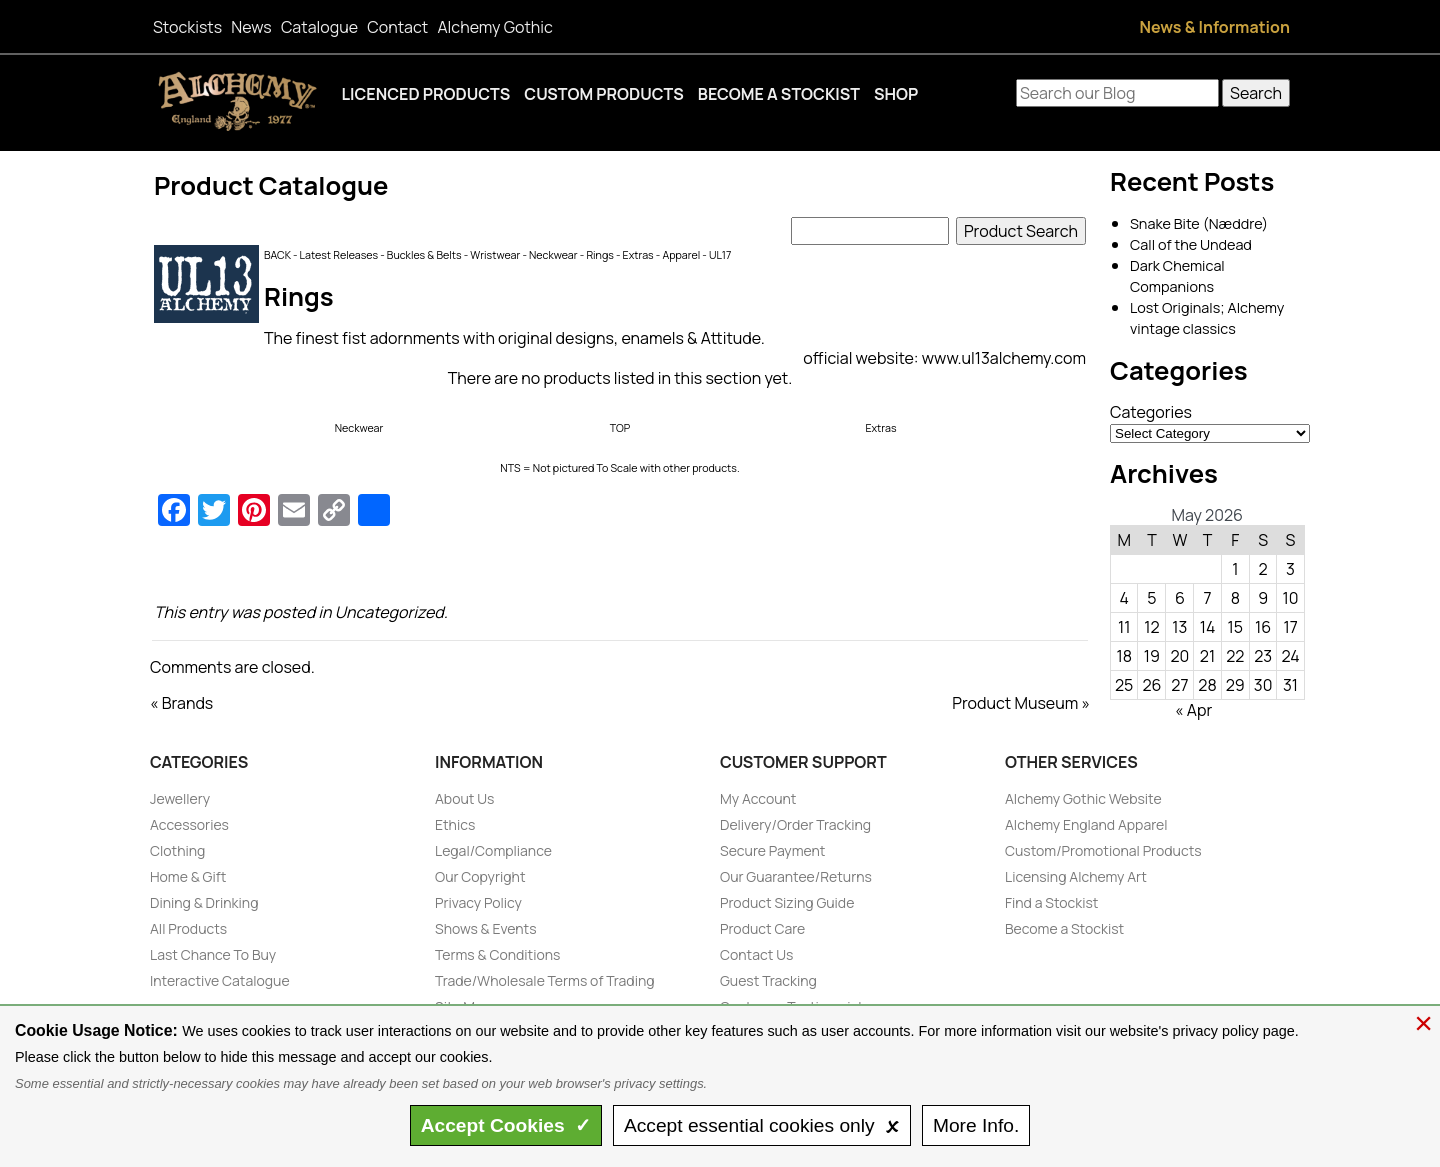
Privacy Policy (478, 902)
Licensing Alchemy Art (1076, 876)
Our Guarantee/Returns (796, 876)
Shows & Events (486, 928)
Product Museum (1015, 703)
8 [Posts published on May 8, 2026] (1235, 598)
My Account (758, 798)
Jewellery (180, 798)
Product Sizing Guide (787, 902)
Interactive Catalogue (220, 980)
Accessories (189, 824)
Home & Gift (188, 876)
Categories (1151, 412)
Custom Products (604, 94)
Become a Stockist (779, 94)
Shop (896, 94)
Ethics (455, 824)
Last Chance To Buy (213, 954)
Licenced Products (426, 94)
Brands (187, 703)
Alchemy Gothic (494, 27)
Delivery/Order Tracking (795, 824)
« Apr (1193, 710)
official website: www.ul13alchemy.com (944, 358)
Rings (599, 255)
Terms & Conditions (497, 954)
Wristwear (495, 255)
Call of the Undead (1191, 244)
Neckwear (553, 255)
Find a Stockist (1051, 902)
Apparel (681, 255)
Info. (976, 1125)
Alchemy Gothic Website (1083, 798)
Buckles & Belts (424, 255)
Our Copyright (480, 876)
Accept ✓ (506, 1125)
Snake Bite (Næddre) (1199, 223)
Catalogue (319, 27)
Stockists (187, 27)
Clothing (177, 850)
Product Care (762, 928)
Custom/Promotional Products (1103, 850)
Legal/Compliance (493, 850)
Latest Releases (339, 255)
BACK (277, 255)
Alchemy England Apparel (1086, 824)
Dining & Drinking (204, 902)
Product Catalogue (271, 185)
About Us (464, 798)
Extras (638, 255)
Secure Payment (772, 850)
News (251, 27)
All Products (188, 928)
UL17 (720, 255)
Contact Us (756, 954)
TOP (620, 428)
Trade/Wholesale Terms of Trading (545, 980)
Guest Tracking (768, 980)
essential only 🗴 (762, 1125)
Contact (397, 27)
